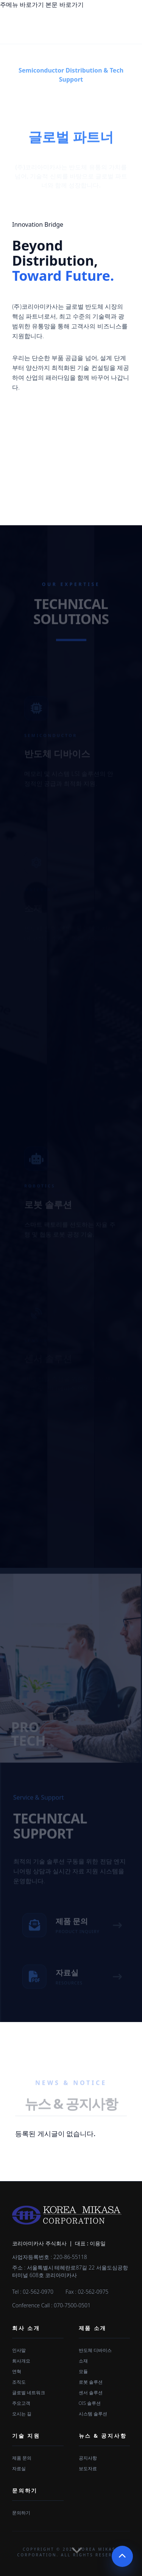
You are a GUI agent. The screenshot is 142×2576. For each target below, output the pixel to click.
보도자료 (88, 2468)
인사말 (19, 2350)
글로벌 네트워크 (28, 2392)
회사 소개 (26, 2328)
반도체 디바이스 (95, 2350)
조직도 (19, 2382)
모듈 (83, 2371)
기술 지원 (26, 2435)
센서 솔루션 (91, 2392)
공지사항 (88, 2458)
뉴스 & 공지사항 (103, 2435)
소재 (83, 2361)
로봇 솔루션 (91, 2382)
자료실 (19, 2468)
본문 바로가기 (64, 4)
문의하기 (24, 2490)
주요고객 (21, 2403)
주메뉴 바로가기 (22, 4)
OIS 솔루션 (90, 2403)
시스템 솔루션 (93, 2413)
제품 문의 (21, 2458)
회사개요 (21, 2361)
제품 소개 (93, 2328)
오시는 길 (21, 2413)
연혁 (16, 2371)
